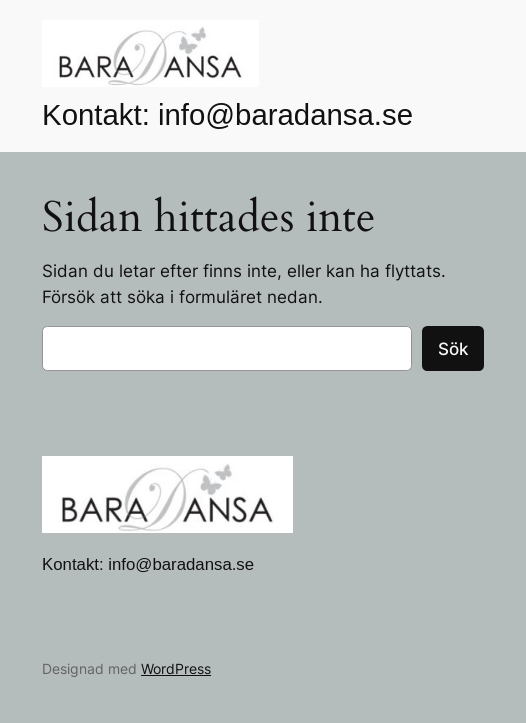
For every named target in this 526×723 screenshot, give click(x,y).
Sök (453, 349)
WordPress (176, 668)
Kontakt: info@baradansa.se (227, 114)
